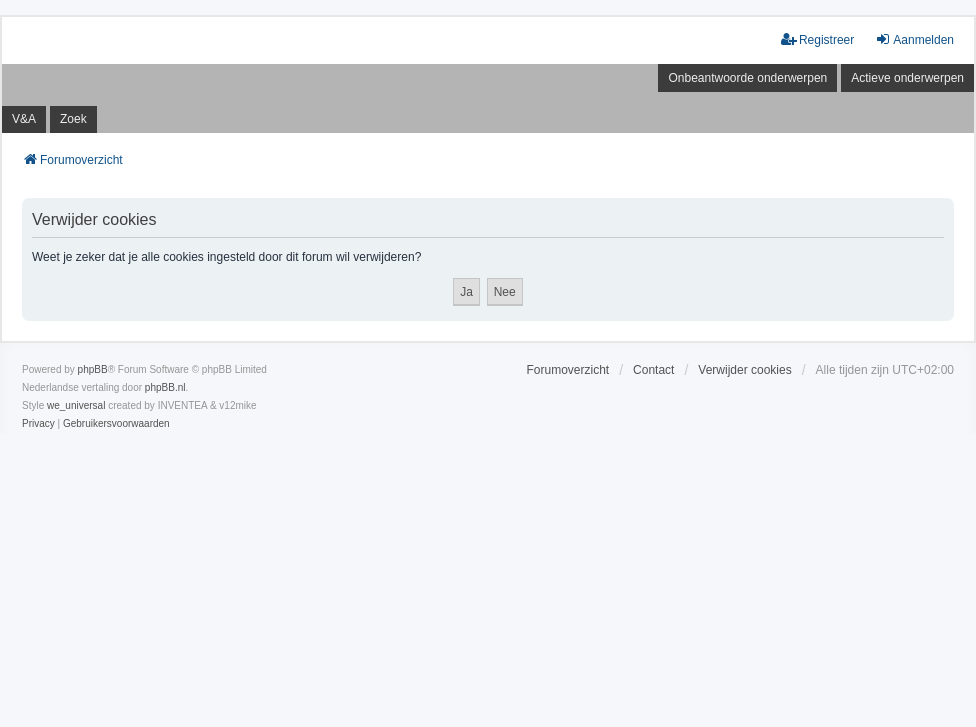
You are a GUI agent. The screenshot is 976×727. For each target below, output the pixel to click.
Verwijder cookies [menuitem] (744, 370)
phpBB (93, 369)
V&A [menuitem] (24, 119)
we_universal (76, 405)
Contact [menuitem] (653, 370)
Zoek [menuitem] (73, 119)
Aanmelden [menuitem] (914, 39)
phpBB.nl (165, 387)
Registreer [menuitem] (817, 39)
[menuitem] (38, 424)
